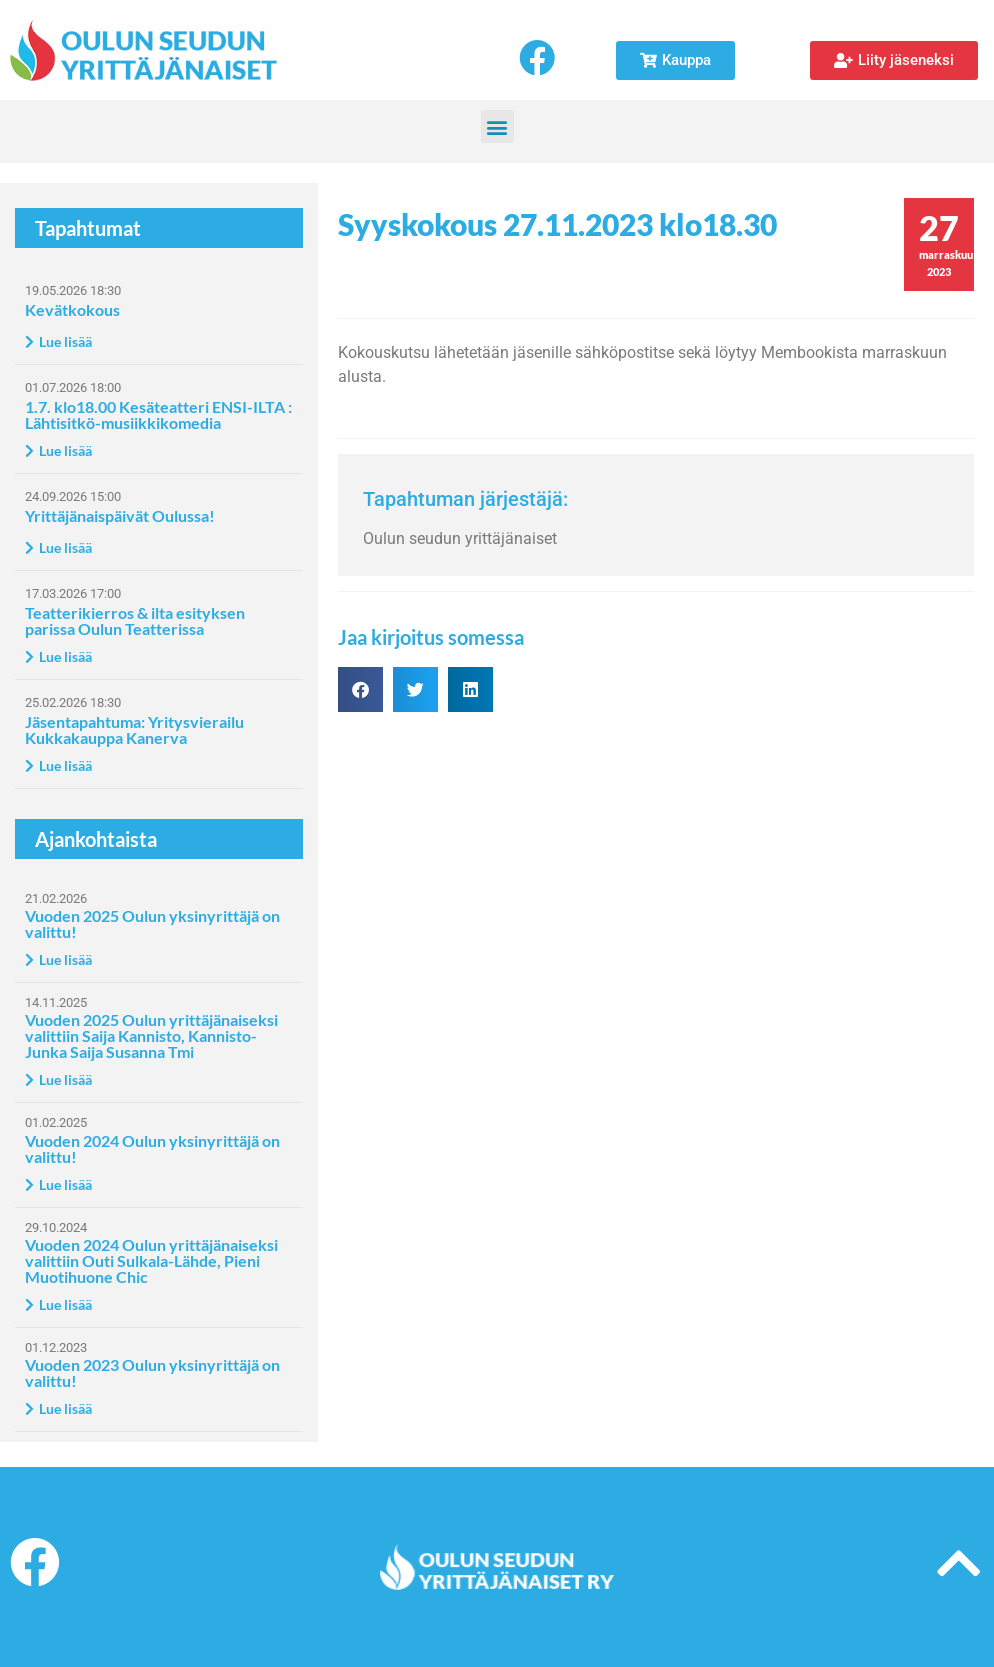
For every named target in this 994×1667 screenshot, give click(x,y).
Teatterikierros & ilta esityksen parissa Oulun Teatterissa (135, 620)
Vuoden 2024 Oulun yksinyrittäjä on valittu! (152, 1148)
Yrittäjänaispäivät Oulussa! (120, 515)
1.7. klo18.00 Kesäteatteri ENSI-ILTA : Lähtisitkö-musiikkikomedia (158, 414)
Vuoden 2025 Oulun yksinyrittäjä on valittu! (152, 923)
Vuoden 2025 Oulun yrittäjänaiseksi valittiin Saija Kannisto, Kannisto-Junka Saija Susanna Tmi (151, 1035)
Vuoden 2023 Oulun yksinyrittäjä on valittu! (152, 1372)
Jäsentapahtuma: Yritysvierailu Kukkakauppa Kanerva (134, 729)
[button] (497, 126)
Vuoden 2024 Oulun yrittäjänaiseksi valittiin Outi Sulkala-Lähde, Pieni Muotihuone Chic (151, 1260)
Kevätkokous (72, 309)
